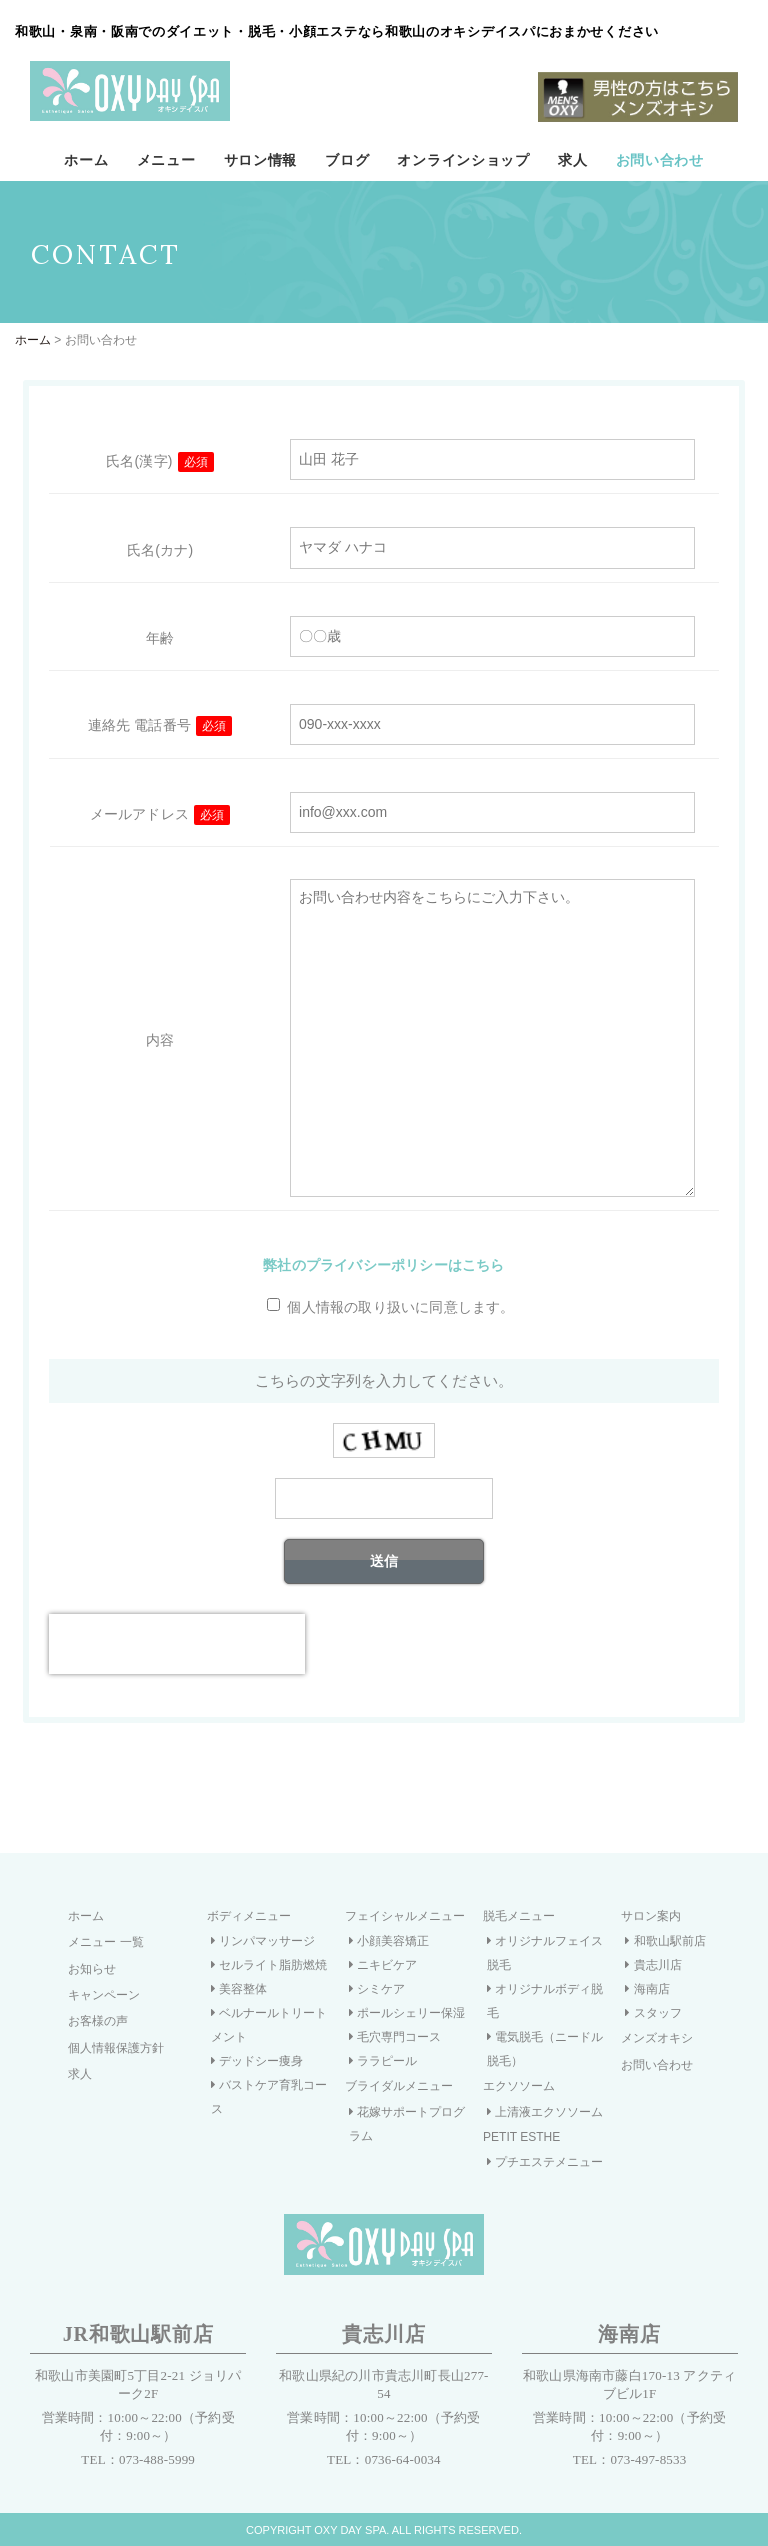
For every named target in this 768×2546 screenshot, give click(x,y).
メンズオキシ (657, 2038)
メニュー (166, 160)
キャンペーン (104, 1995)
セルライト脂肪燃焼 (269, 1965)
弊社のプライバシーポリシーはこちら (383, 1265)
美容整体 (239, 1989)
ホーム (86, 160)
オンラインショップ (463, 160)
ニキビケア (383, 1965)
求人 (572, 160)
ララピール (383, 2061)
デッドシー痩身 (257, 2061)
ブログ (347, 160)
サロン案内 (651, 1916)
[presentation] (177, 1644)
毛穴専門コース (395, 2037)
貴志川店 (653, 1965)
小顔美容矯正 (389, 1941)
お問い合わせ (660, 160)
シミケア (377, 1989)
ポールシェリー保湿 (407, 2013)
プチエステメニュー (545, 2162)
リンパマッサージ (263, 1941)
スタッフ (653, 2013)
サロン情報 (261, 160)
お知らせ (92, 1969)
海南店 (647, 1989)
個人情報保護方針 (116, 2048)
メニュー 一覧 (105, 1942)
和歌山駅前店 (665, 1941)
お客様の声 (98, 2021)
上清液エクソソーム (545, 2112)
